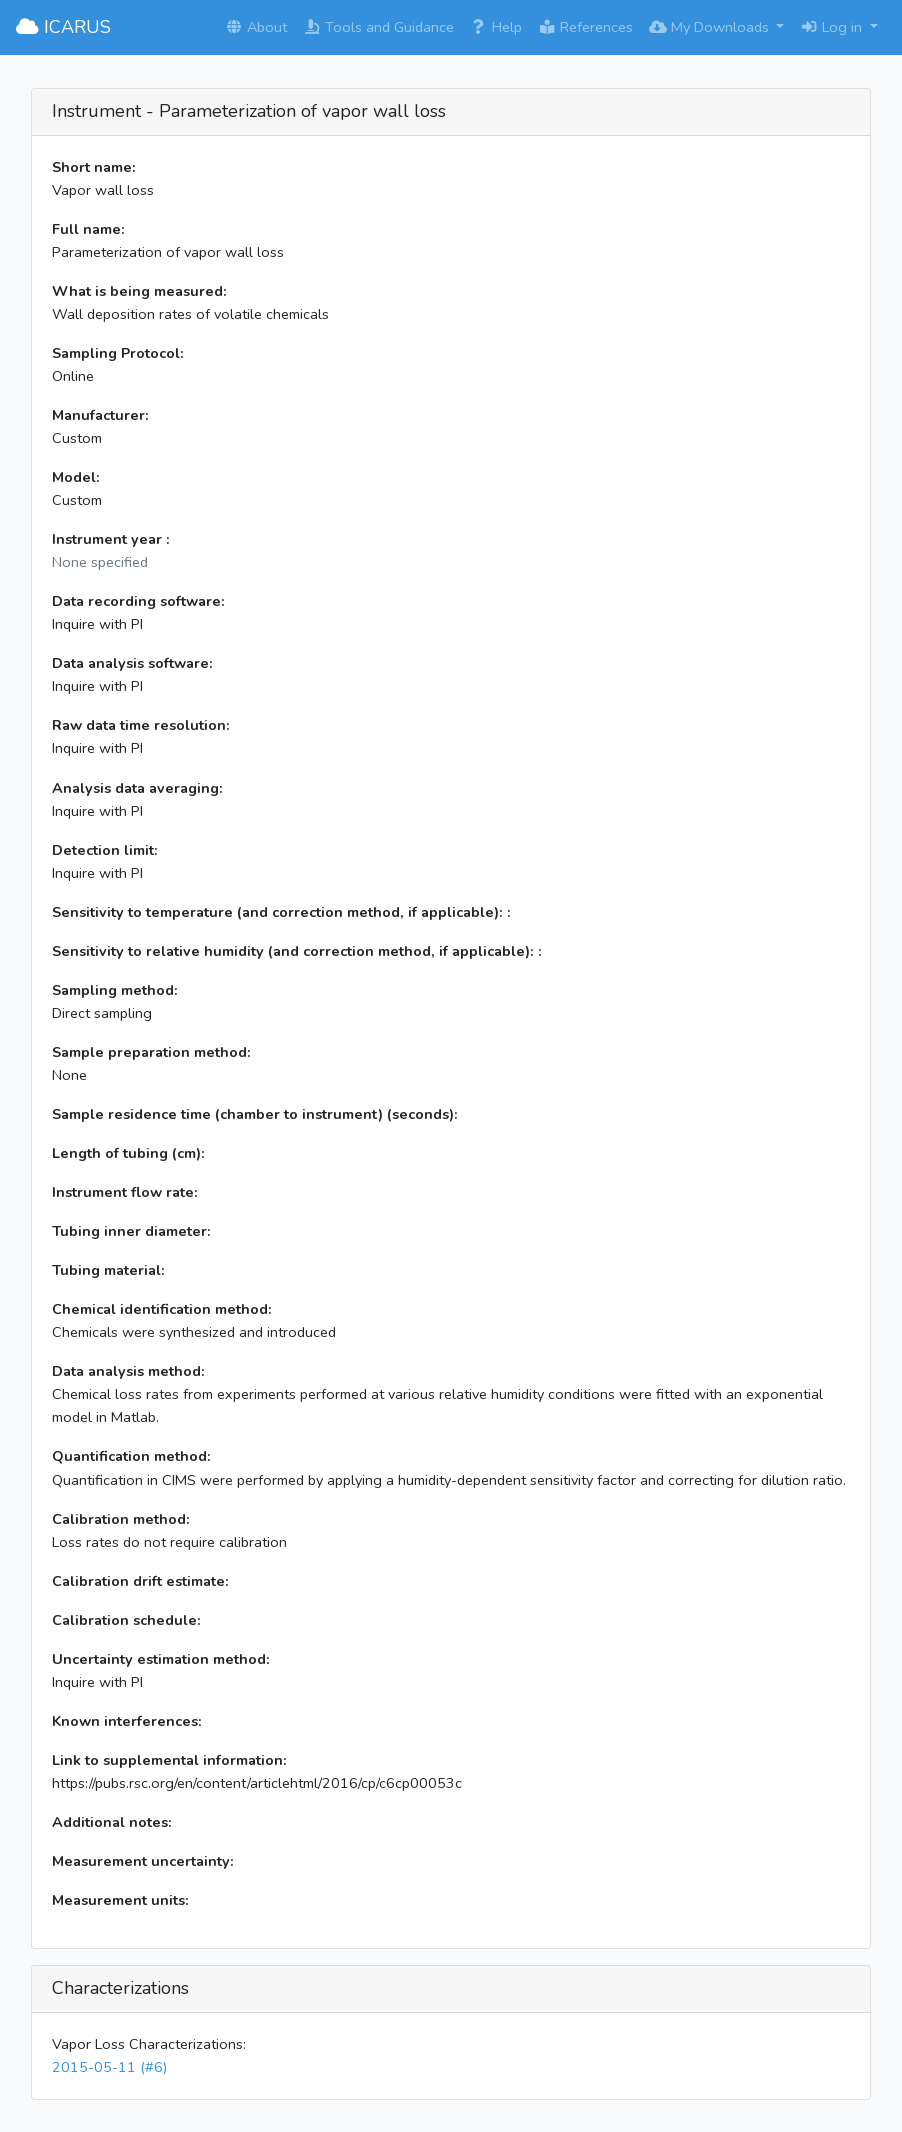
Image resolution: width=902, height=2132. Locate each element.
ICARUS (63, 27)
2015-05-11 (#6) (109, 2067)
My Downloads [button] (711, 27)
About (256, 27)
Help (496, 27)
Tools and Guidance (378, 27)
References (585, 27)
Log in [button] (833, 27)
